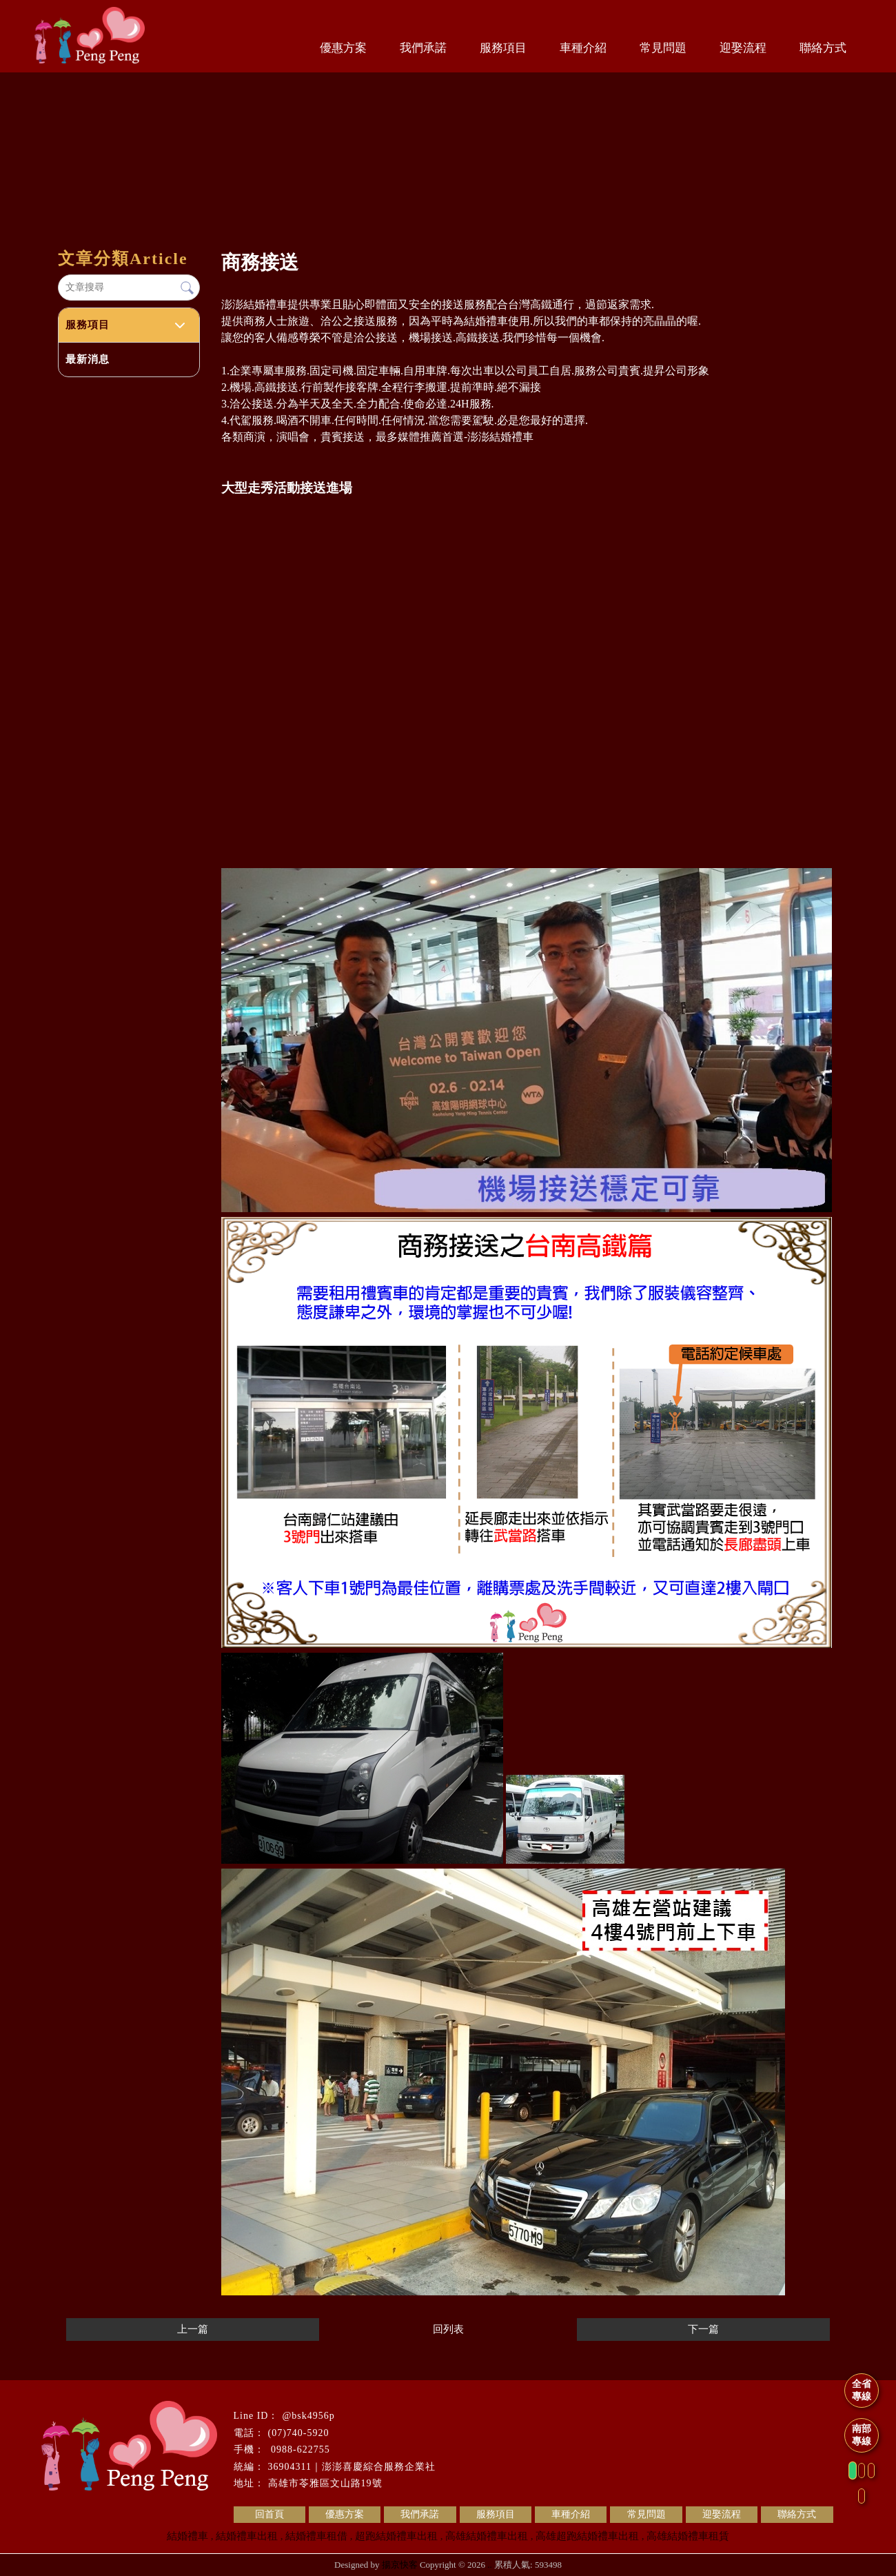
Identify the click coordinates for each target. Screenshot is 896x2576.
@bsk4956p (308, 2416)
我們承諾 (423, 47)
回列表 (448, 2329)
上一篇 (192, 2329)
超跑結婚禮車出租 (396, 2536)
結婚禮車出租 (247, 2536)
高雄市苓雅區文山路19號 (325, 2483)
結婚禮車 (187, 2536)
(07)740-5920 (298, 2433)
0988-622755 (299, 2449)
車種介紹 (583, 47)
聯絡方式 (823, 47)
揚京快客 (400, 2564)
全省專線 (861, 2390)
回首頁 (269, 2514)
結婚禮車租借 (316, 2536)
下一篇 (703, 2329)
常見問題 (663, 47)
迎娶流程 (743, 47)
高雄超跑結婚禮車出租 (587, 2536)
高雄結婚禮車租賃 (687, 2536)
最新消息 (87, 359)
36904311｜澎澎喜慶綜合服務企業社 (352, 2467)
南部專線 (861, 2435)
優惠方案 (343, 47)
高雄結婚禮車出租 (486, 2536)
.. (489, 2564)
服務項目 (503, 47)
